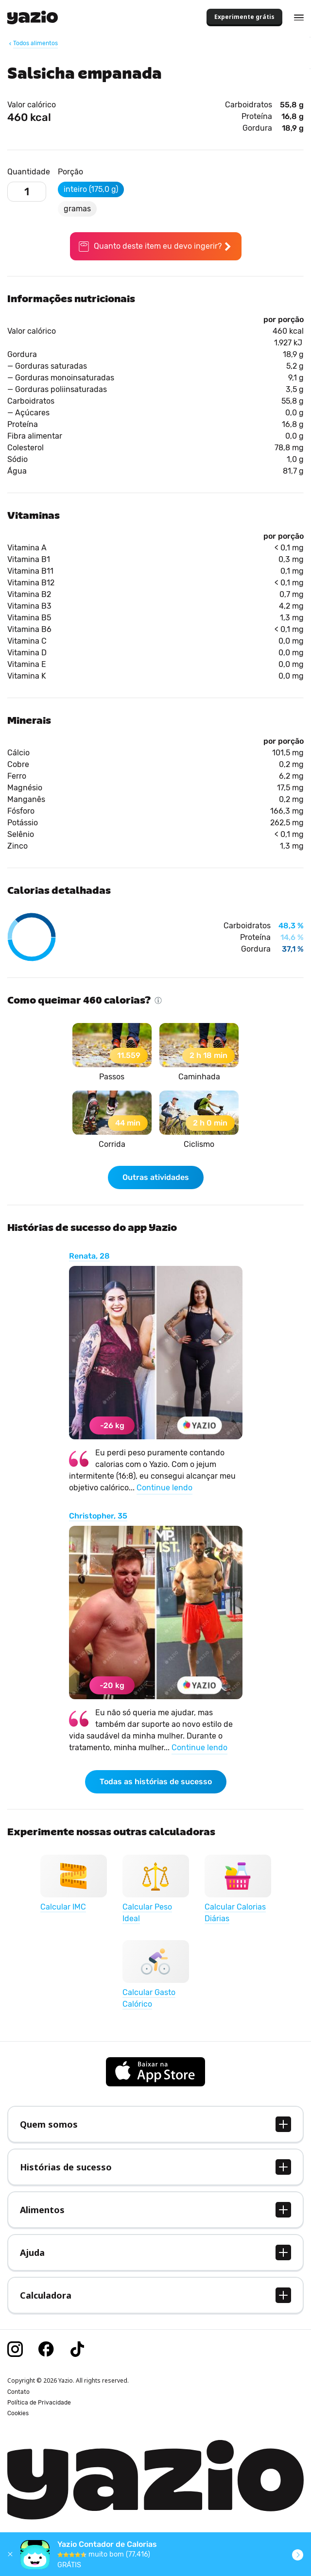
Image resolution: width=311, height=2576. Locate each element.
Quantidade (28, 171)
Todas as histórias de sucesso (156, 1781)
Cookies (18, 2413)
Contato (18, 2391)
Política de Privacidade (39, 2402)
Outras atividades (155, 1177)
